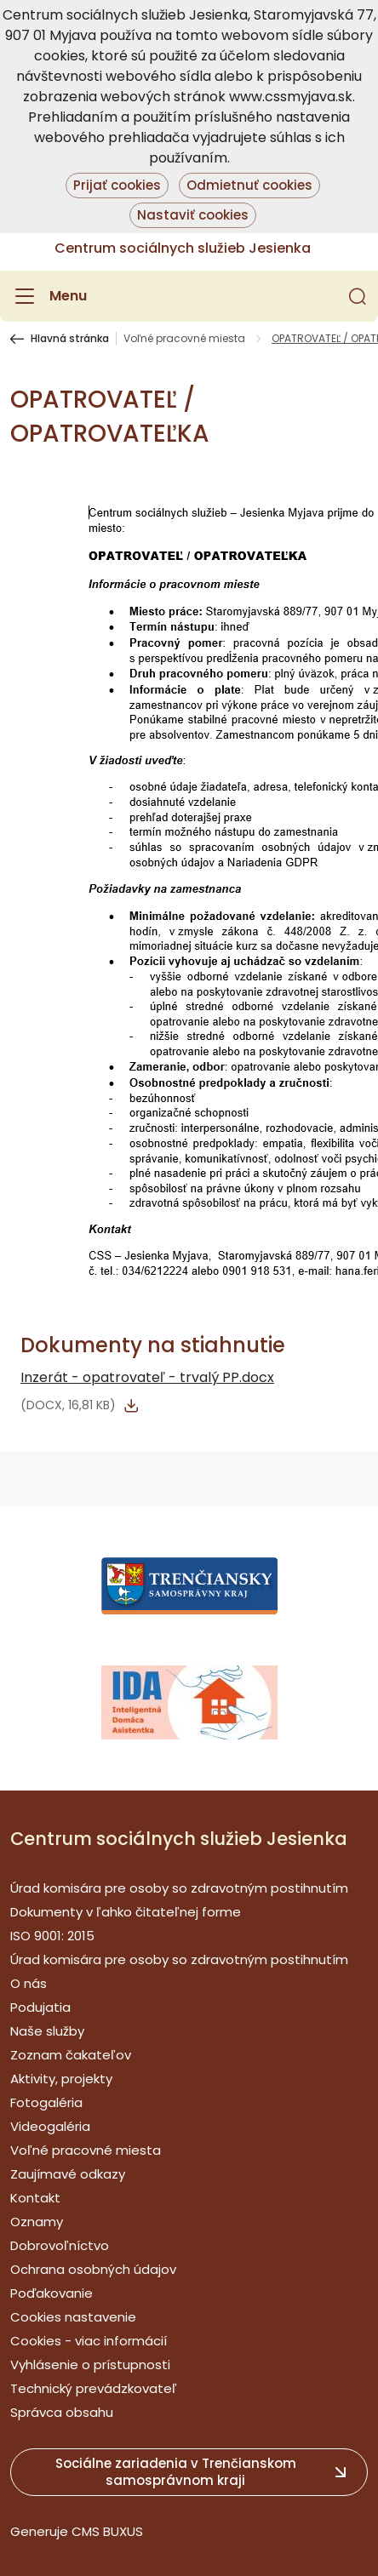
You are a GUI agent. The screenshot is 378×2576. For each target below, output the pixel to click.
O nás (28, 1983)
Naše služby (47, 2031)
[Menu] (48, 296)
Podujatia (40, 2007)
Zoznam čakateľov (70, 2055)
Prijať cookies (117, 185)
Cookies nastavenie (73, 2317)
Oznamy (36, 2221)
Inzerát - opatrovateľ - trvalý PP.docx (147, 1377)
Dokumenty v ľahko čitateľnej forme (125, 1912)
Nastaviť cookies (193, 215)
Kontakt (35, 2198)
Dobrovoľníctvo (59, 2245)
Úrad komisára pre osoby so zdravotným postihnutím (179, 1888)
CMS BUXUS (107, 2531)
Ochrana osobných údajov (93, 2269)
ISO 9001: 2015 (52, 1936)
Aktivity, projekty (61, 2079)
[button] (358, 296)
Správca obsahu (61, 2412)
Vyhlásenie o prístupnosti (90, 2364)
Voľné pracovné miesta (184, 339)
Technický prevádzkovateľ (93, 2388)
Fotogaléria (46, 2102)
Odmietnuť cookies (249, 185)
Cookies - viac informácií (88, 2341)
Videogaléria (50, 2126)
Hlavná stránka (70, 339)
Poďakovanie (51, 2293)
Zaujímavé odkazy (67, 2174)
